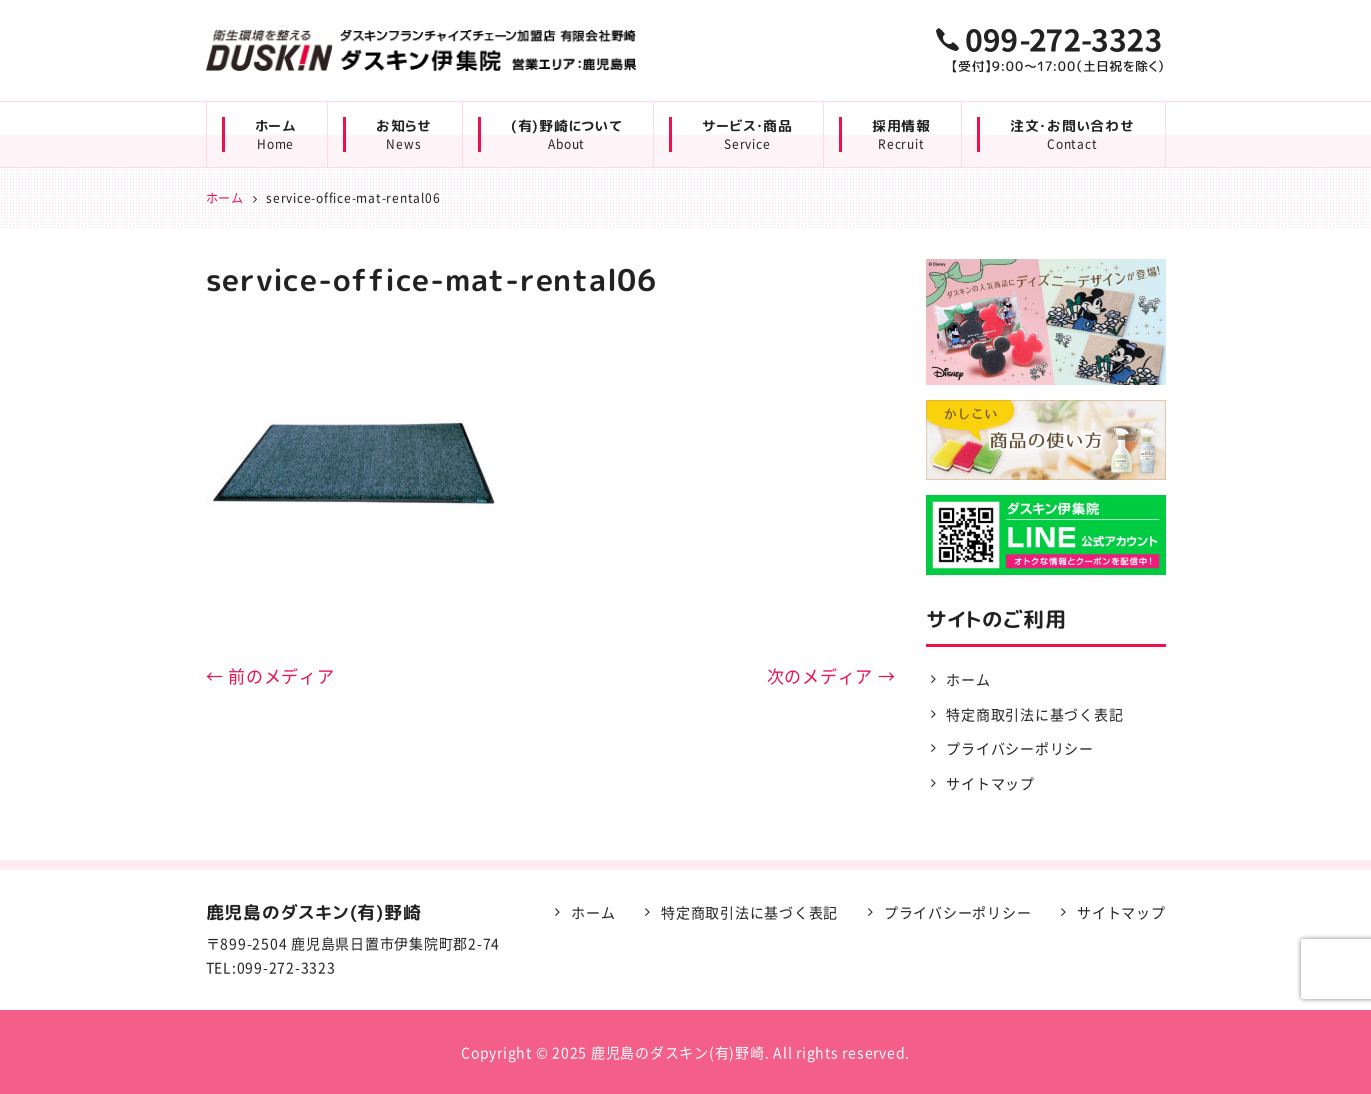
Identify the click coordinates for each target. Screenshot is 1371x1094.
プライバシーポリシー (1020, 748)
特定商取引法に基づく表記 (1034, 714)
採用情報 (901, 135)
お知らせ (404, 135)
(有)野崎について (567, 135)
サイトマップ (990, 783)
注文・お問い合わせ (1072, 135)
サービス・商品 (747, 135)
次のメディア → (831, 675)
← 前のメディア (270, 675)
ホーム (276, 135)
